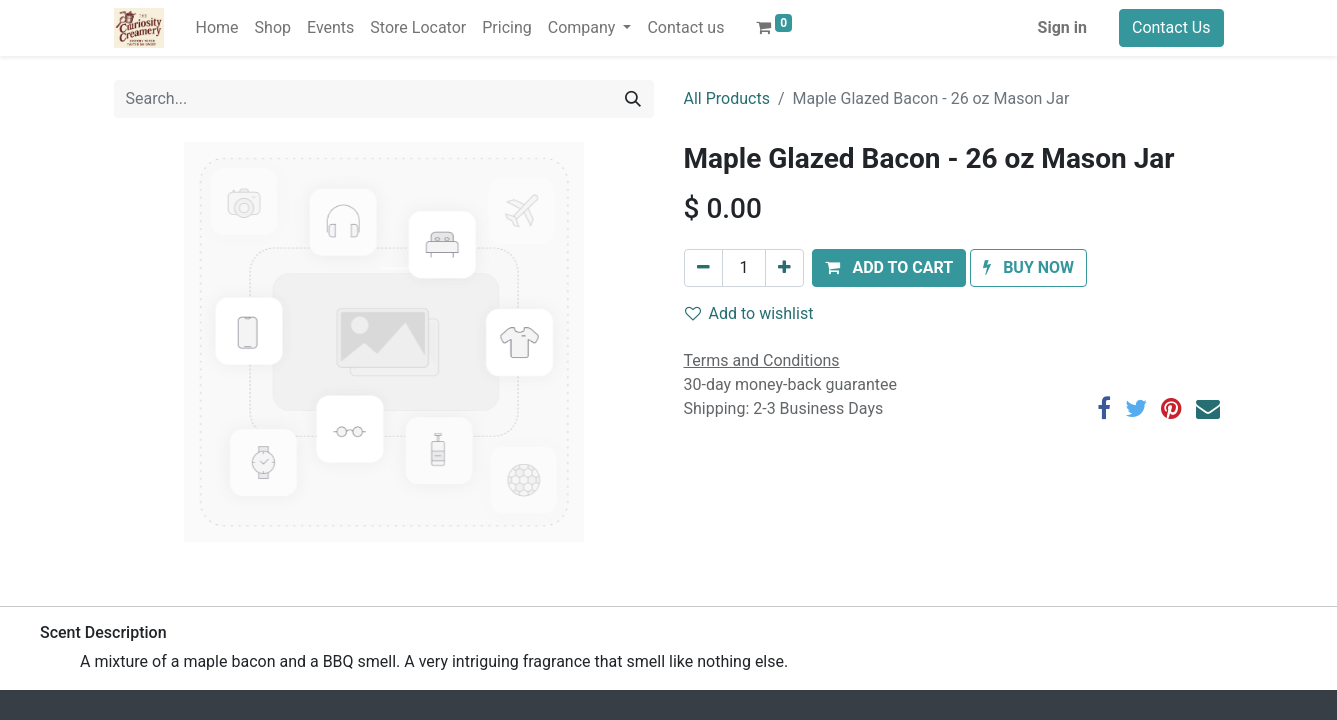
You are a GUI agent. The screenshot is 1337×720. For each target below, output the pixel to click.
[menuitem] (217, 28)
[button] (889, 268)
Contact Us (1171, 27)
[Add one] (784, 268)
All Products (727, 98)
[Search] (633, 99)
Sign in (1062, 27)
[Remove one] (703, 268)
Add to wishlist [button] (749, 313)
